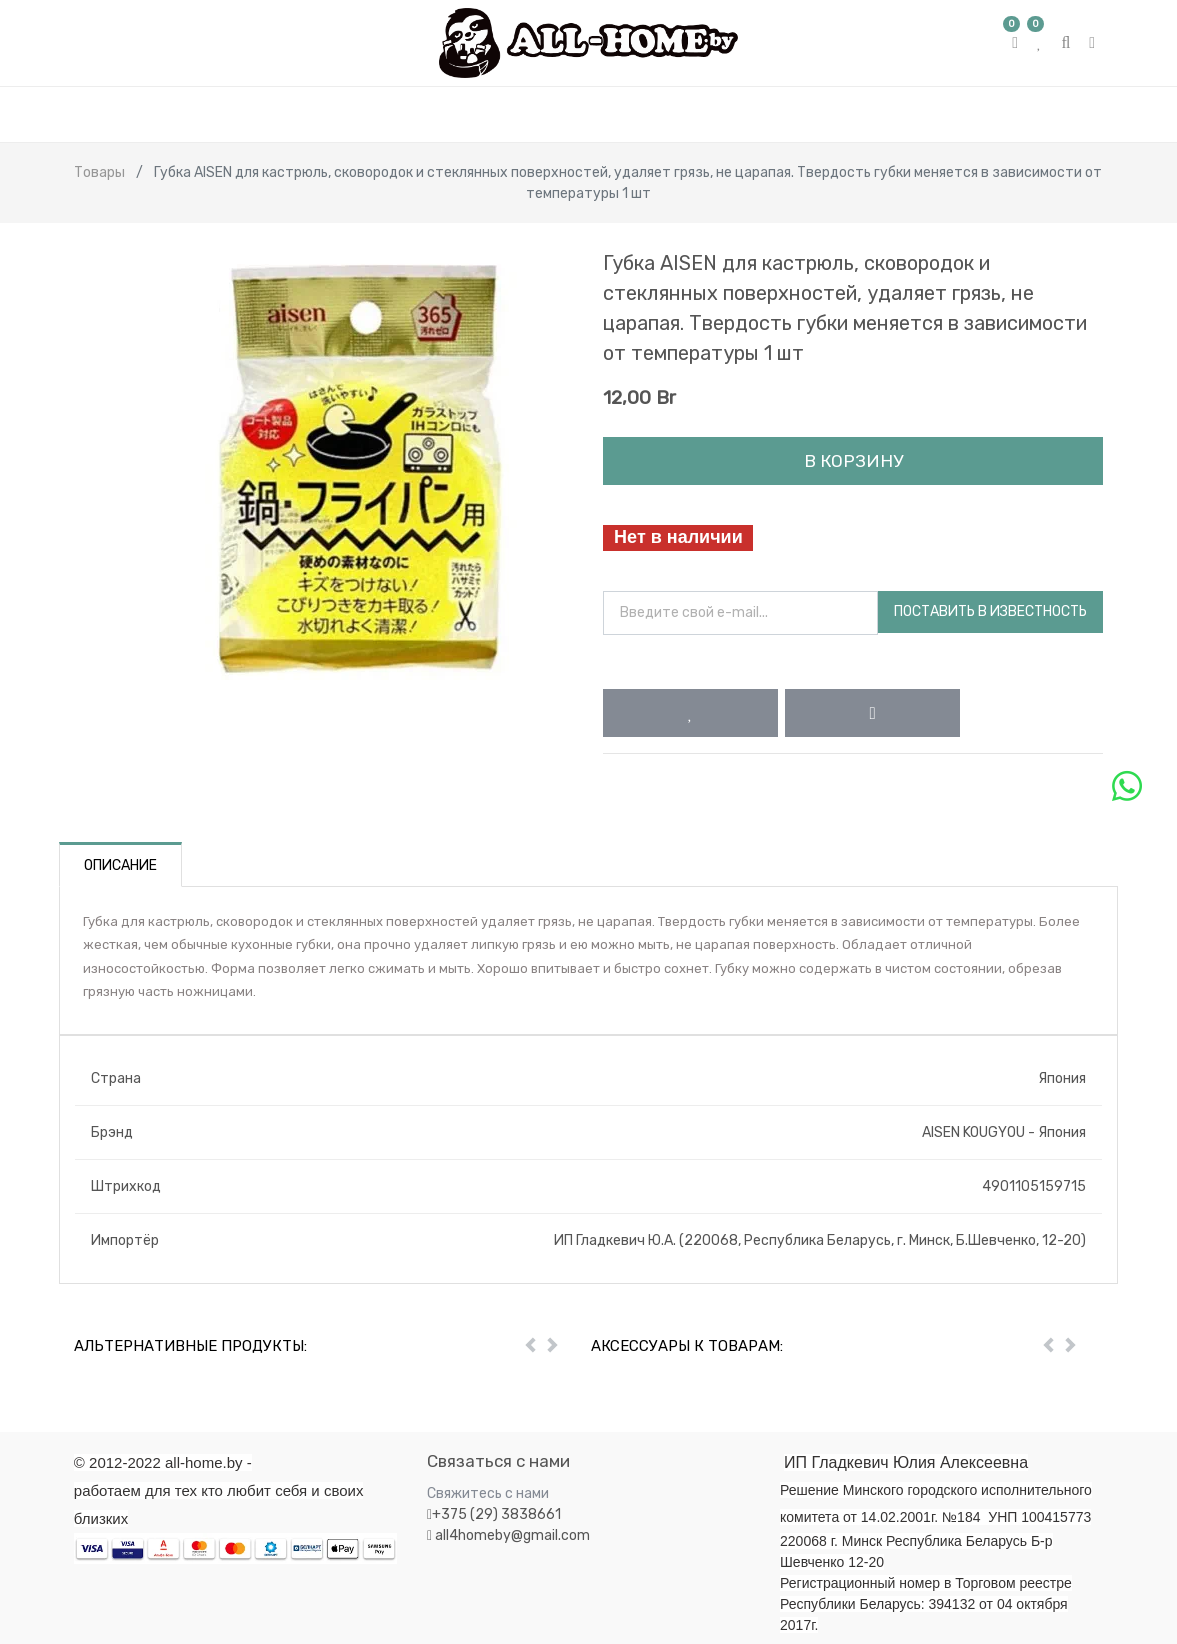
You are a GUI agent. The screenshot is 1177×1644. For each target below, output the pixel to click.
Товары (99, 172)
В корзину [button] (853, 461)
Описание (120, 865)
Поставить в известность (990, 611)
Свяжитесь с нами (488, 1493)
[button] (690, 713)
